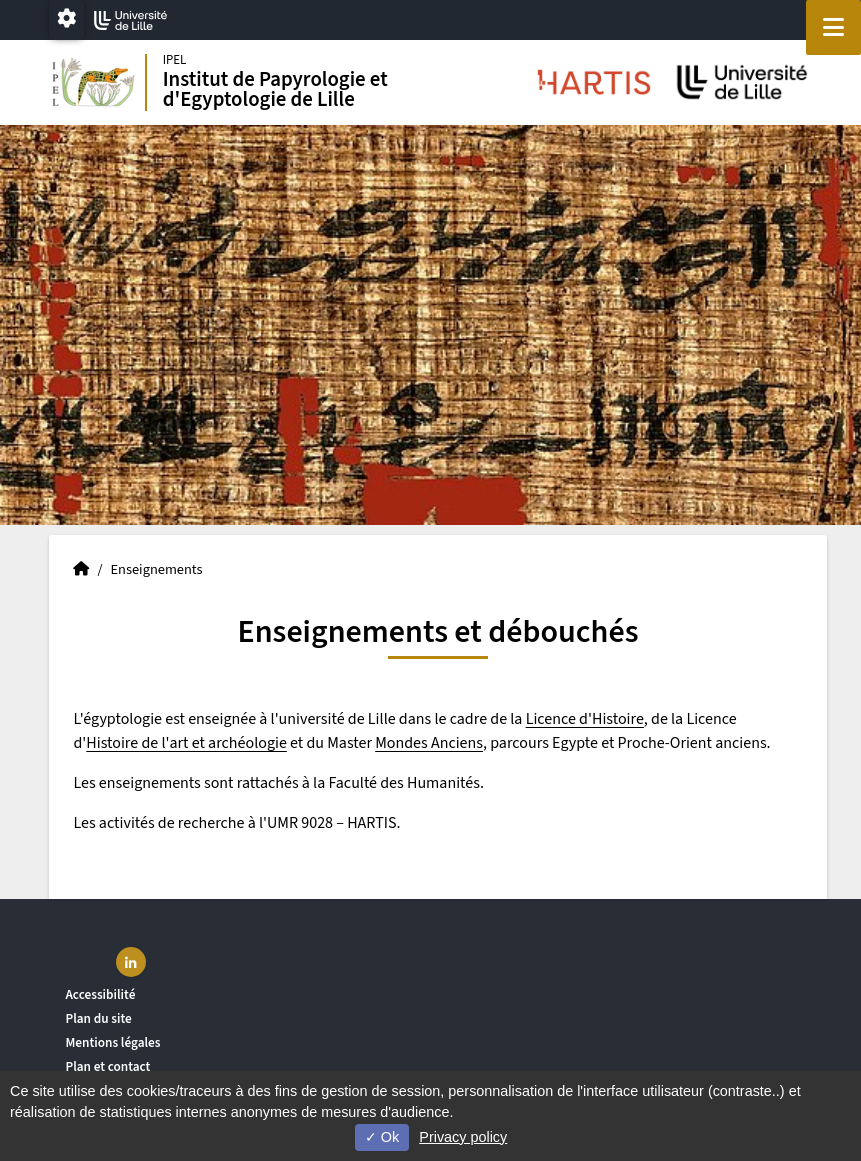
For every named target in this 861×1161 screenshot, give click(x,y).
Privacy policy (463, 1137)
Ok (382, 1137)
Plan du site (98, 1018)
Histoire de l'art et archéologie (186, 743)
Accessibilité (100, 994)
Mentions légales (112, 1042)
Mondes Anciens (429, 743)
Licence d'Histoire (585, 719)
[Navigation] (833, 27)
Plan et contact (107, 1066)
